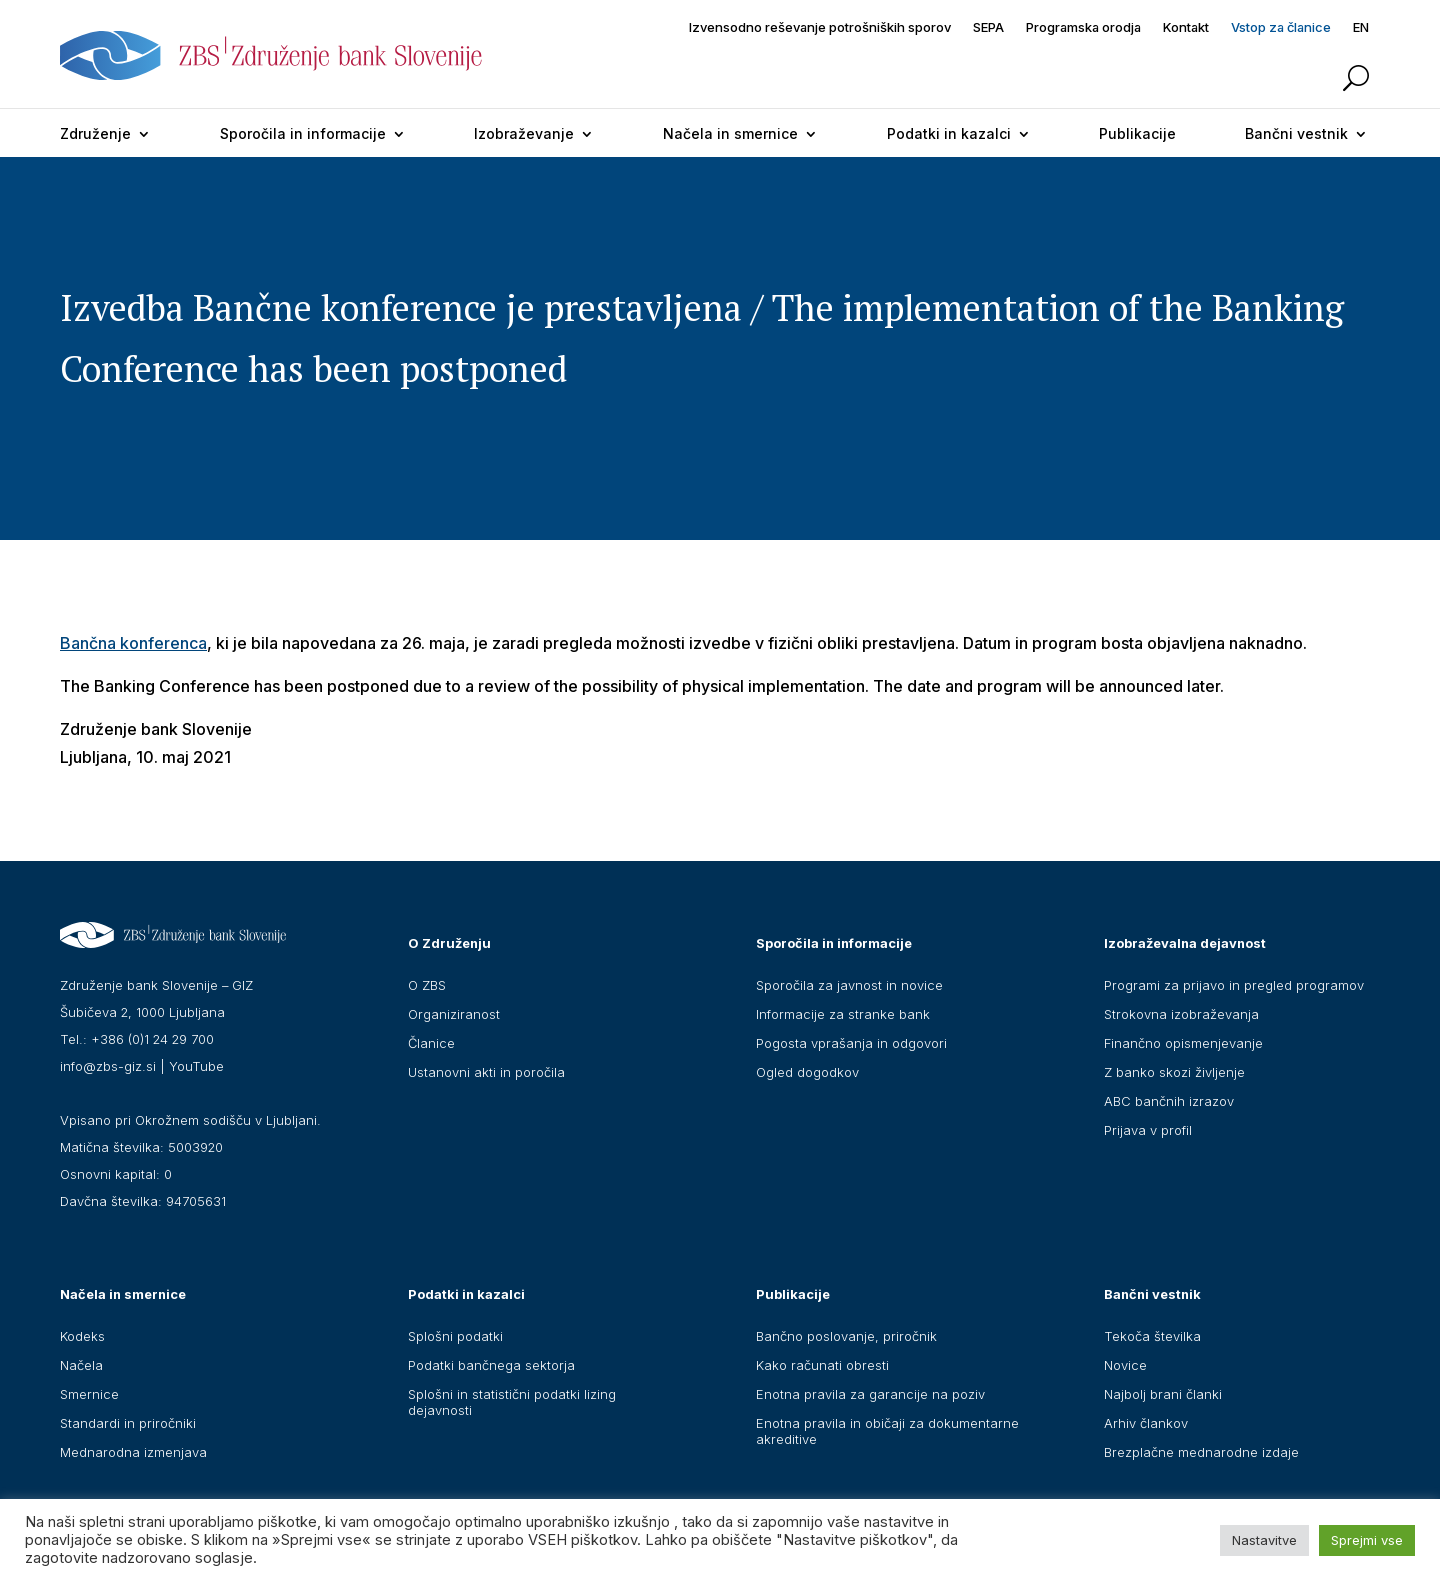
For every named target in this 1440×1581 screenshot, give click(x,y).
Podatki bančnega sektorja (491, 1365)
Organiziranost (454, 1014)
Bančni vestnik (1296, 133)
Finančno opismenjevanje (1183, 1043)
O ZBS (427, 985)
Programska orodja (1083, 27)
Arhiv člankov (1146, 1423)
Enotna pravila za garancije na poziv (870, 1394)
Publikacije (1137, 133)
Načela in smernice (730, 133)
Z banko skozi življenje (1174, 1072)
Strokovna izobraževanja (1181, 1014)
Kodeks (82, 1336)
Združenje (95, 133)
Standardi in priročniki (128, 1423)
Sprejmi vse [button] (1367, 1540)
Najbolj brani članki (1163, 1394)
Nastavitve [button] (1264, 1540)
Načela (81, 1365)
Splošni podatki (455, 1336)
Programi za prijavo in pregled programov (1234, 985)
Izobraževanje (524, 133)
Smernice (89, 1394)
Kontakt (1186, 27)
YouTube (196, 1066)
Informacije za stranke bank (843, 1014)
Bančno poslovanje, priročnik (846, 1336)
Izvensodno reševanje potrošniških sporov (820, 27)
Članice (431, 1043)
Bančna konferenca (133, 643)
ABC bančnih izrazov (1169, 1101)
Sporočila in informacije (303, 133)
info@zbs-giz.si (108, 1066)
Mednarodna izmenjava (133, 1452)
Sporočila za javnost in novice (849, 985)
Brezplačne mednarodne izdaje (1201, 1452)
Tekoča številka (1152, 1336)
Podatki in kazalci (949, 133)
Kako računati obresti (822, 1365)
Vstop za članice (1281, 27)
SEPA (988, 27)
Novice (1125, 1365)
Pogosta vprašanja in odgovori (851, 1043)
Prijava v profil (1148, 1130)
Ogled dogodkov (807, 1072)
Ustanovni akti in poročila (486, 1072)
